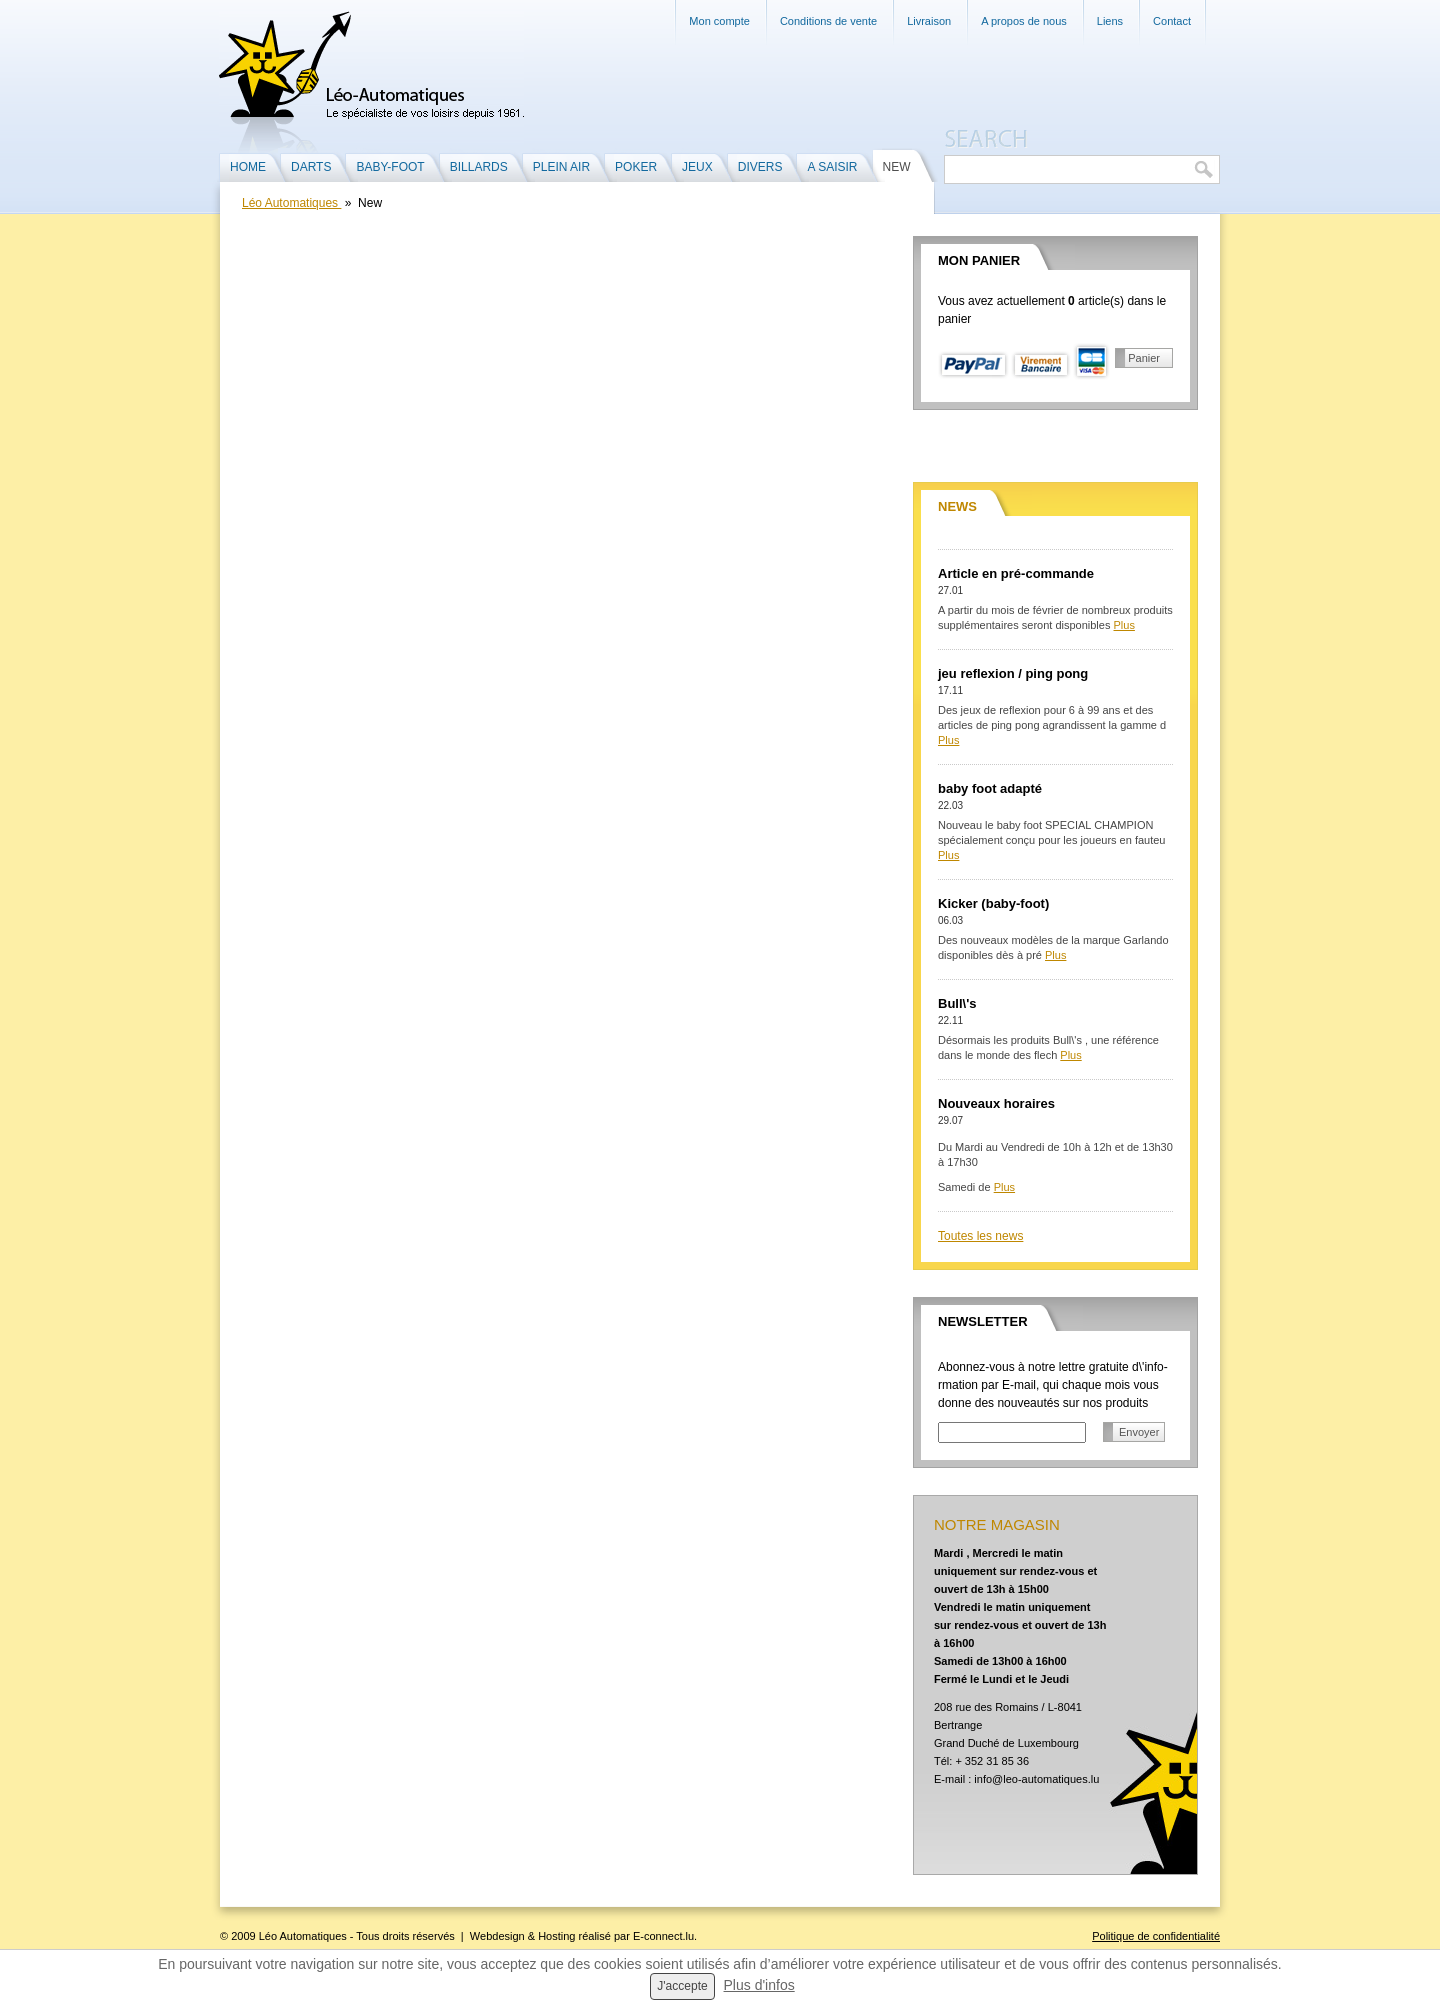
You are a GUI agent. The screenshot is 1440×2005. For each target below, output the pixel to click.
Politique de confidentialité (1156, 1936)
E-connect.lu (663, 1936)
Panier (1144, 358)
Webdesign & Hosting (523, 1936)
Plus (1124, 625)
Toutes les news (980, 1236)
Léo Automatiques (291, 203)
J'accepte (682, 1986)
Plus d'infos (759, 1985)
